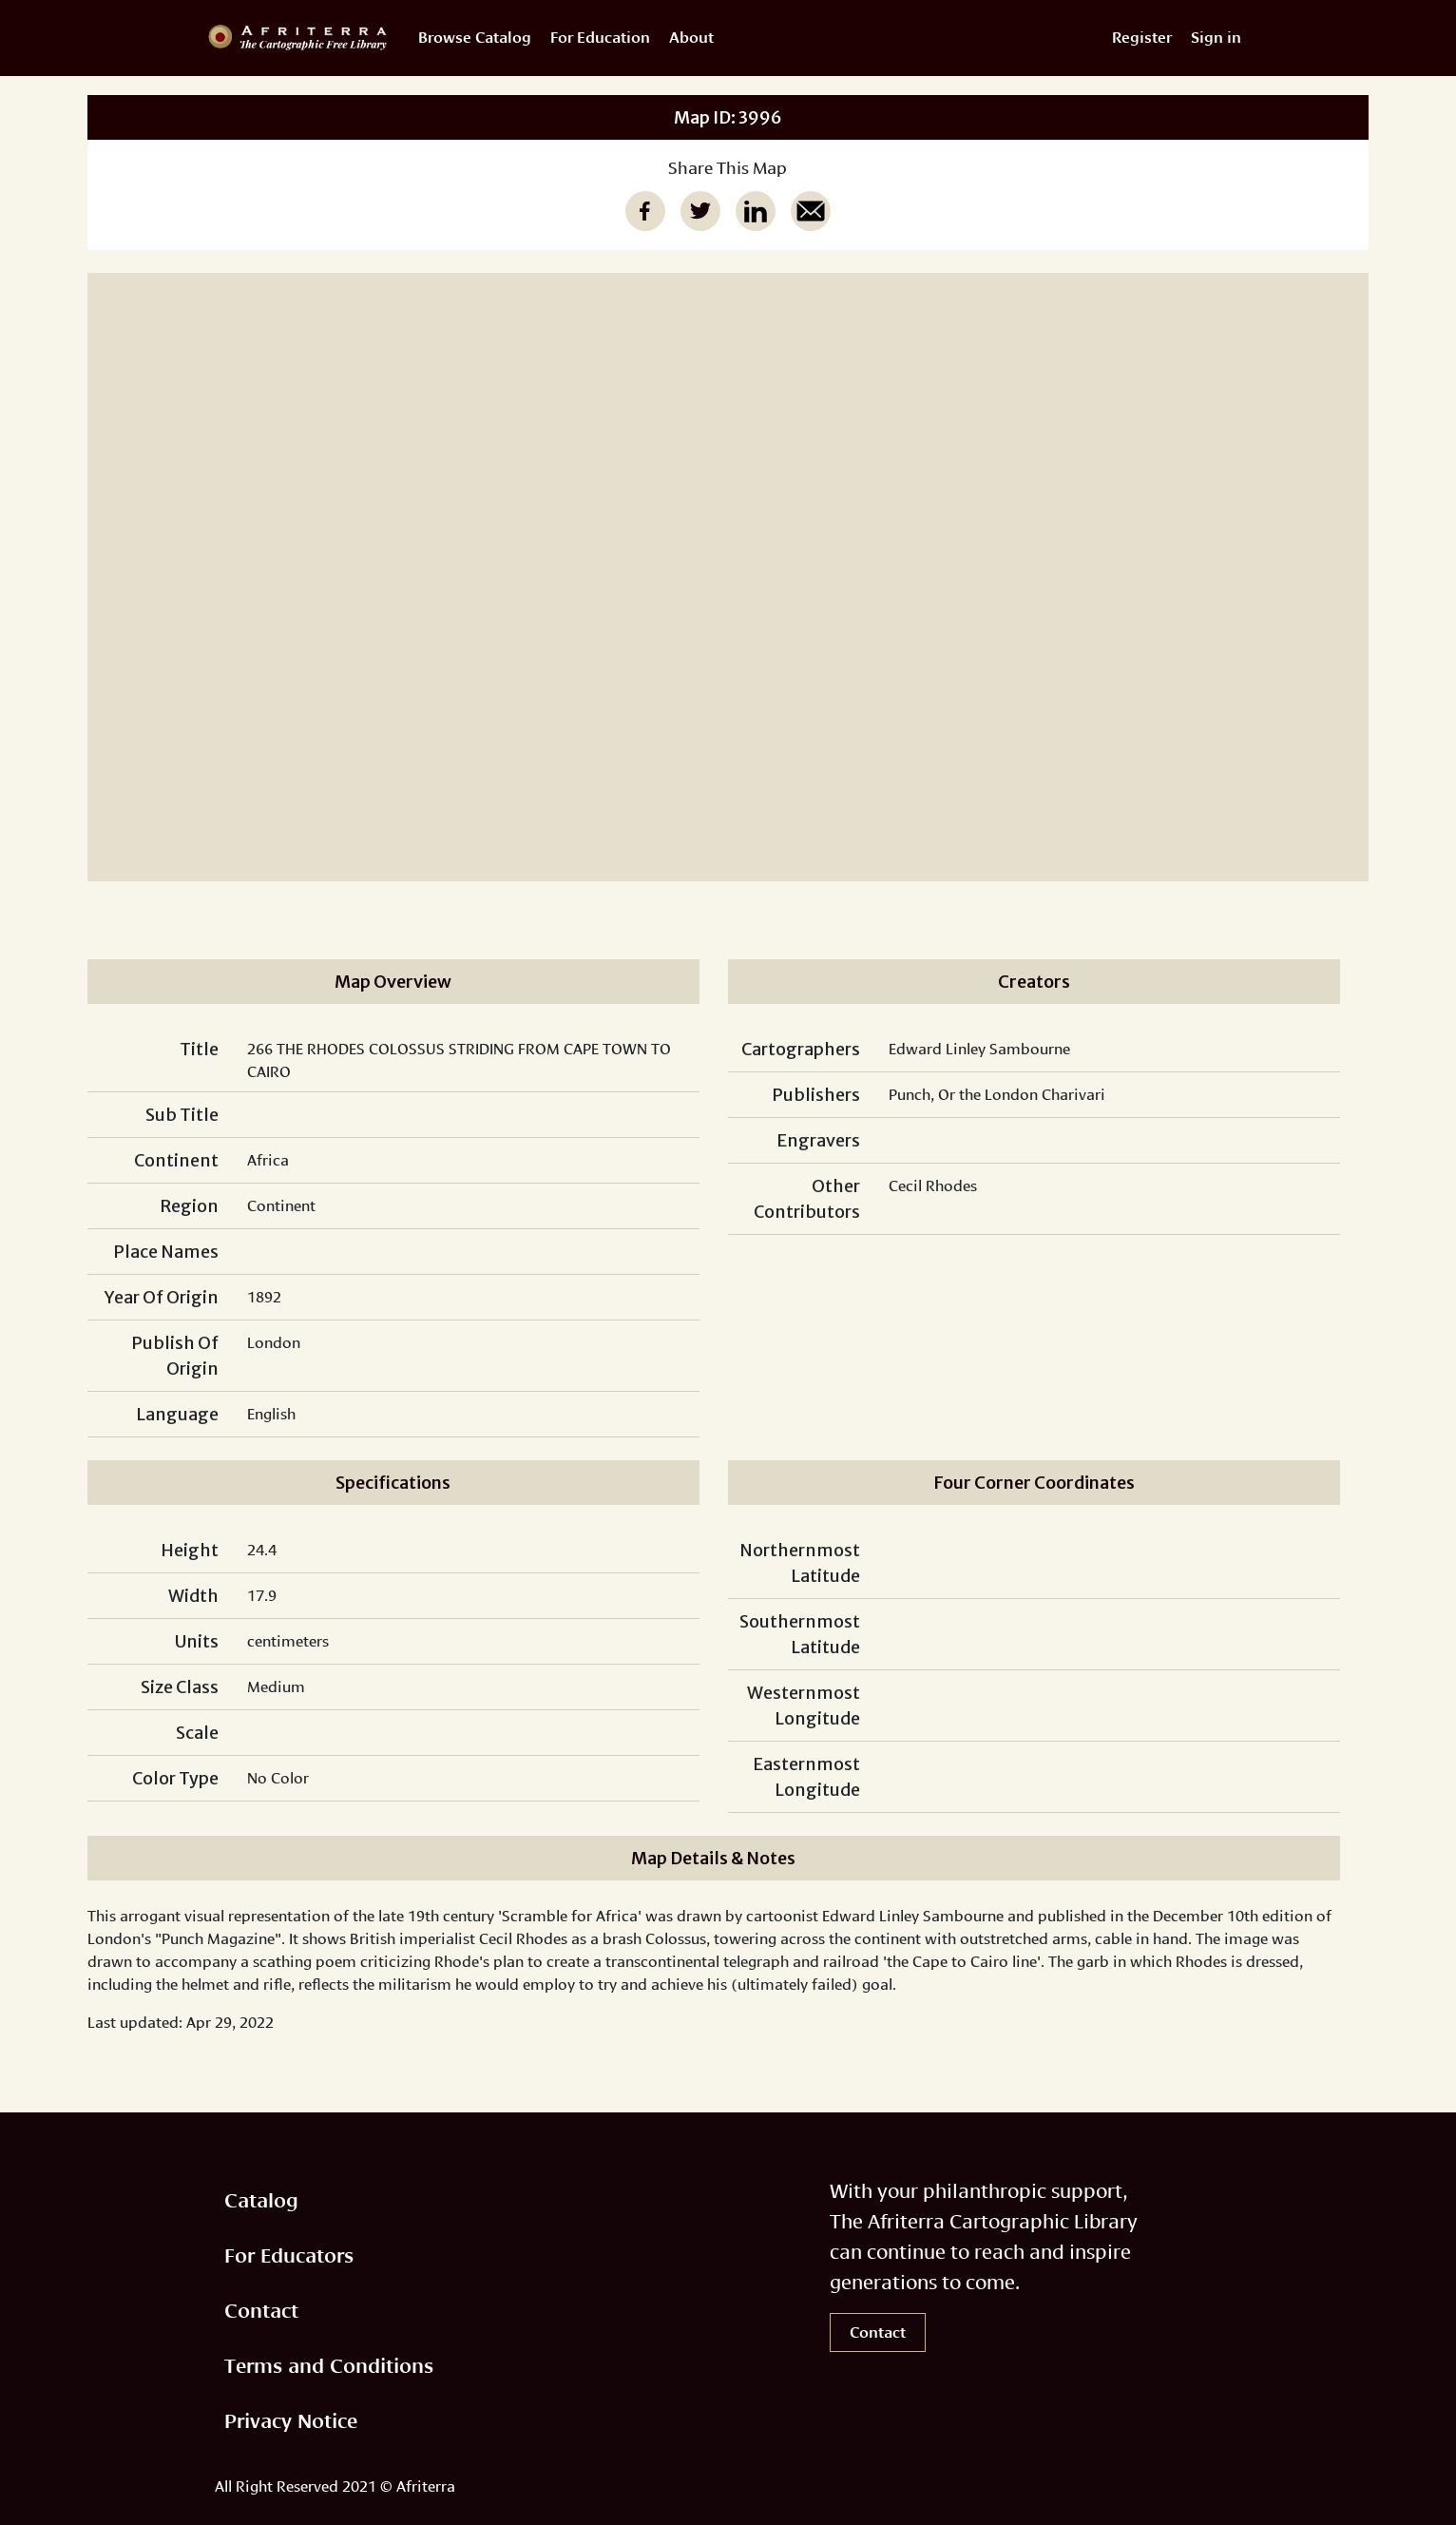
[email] (811, 211)
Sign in (1216, 38)
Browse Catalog (474, 38)
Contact (261, 2311)
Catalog (261, 2200)
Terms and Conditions (328, 2366)
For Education (600, 38)
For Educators (289, 2255)
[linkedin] (756, 211)
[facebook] (645, 211)
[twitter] (700, 211)
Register (1142, 38)
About (691, 38)
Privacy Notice (290, 2421)
